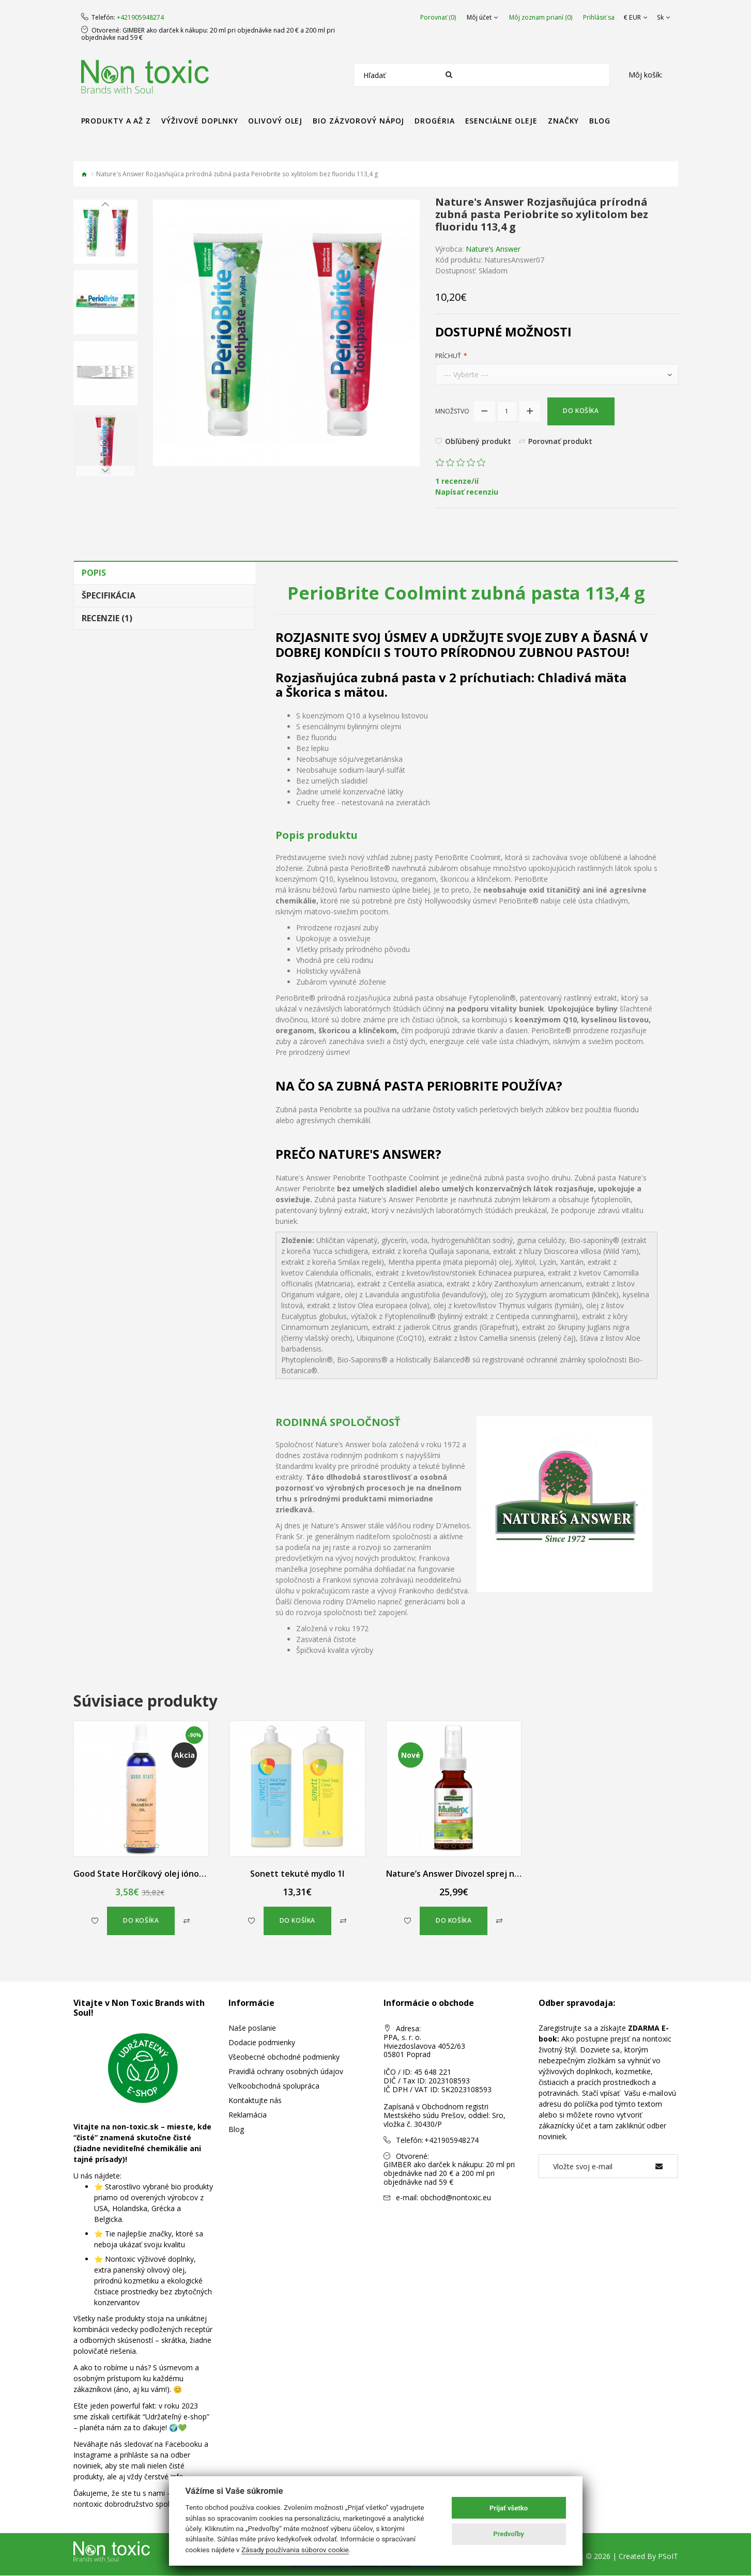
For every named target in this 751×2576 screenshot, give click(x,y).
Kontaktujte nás (255, 2101)
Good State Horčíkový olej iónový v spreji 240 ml (170, 1874)
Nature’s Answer (493, 249)
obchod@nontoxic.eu (455, 2197)
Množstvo (452, 411)
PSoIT (668, 2557)
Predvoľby (508, 2534)
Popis (94, 573)
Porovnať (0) (439, 17)
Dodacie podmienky (261, 2043)
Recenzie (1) (107, 618)
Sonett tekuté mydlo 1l (297, 1874)
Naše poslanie (252, 2028)
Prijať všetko (508, 2508)
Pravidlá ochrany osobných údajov (285, 2072)
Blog (236, 2130)
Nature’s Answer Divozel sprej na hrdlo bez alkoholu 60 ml (502, 1874)
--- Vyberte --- (465, 374)
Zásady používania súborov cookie (295, 2550)
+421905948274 (140, 17)
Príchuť (448, 355)
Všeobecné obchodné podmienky (284, 2057)
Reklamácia (247, 2115)
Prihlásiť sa (600, 17)
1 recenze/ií (457, 481)
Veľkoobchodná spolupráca (273, 2086)
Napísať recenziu (466, 492)
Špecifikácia (108, 595)
